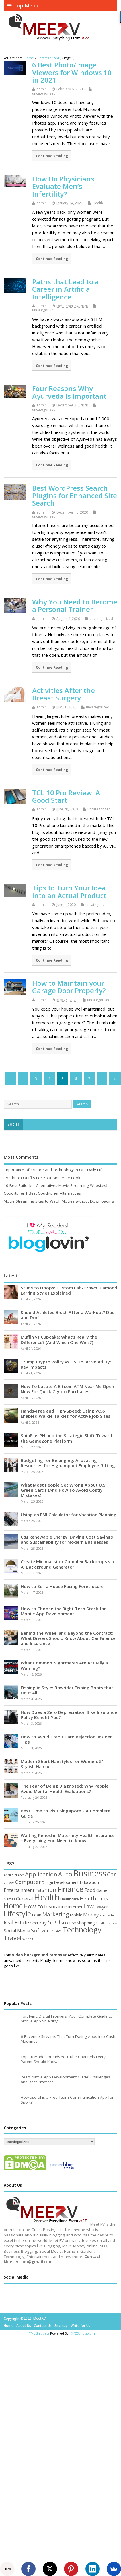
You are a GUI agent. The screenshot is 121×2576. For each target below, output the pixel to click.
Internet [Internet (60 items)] (75, 1907)
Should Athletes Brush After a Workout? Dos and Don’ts (67, 1314)
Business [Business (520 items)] (89, 1873)
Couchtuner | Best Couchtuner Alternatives (42, 1193)
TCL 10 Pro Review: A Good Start (66, 796)
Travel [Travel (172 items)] (13, 1938)
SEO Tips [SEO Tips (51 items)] (68, 1923)
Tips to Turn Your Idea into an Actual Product (69, 891)
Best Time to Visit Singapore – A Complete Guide (65, 1813)
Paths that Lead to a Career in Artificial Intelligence (65, 289)
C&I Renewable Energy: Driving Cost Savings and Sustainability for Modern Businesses (67, 1539)
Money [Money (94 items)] (91, 1914)
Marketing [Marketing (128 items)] (55, 1914)
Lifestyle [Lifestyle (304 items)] (17, 1913)
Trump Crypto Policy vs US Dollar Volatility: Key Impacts (66, 1364)
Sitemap (61, 2325)
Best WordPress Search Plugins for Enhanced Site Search (74, 495)
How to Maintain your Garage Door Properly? (69, 986)
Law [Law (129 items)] (88, 1906)
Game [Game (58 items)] (101, 1890)
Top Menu (22, 5)
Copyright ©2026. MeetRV (25, 2318)
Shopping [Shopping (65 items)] (86, 1923)
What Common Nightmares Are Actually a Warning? (64, 1665)
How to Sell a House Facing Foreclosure (62, 1586)
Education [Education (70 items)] (89, 1882)
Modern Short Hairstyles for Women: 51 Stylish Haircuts (62, 1763)
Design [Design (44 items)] (47, 1882)
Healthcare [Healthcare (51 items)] (69, 1899)
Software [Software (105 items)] (42, 1930)
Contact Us (43, 2325)
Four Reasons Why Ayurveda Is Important (69, 392)
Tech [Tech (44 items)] (58, 1931)
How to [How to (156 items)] (33, 1906)
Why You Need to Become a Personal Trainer (74, 605)
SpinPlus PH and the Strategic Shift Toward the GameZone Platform (66, 1438)
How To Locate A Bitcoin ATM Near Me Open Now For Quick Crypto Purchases (67, 1388)
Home (8, 2325)
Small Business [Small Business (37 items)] (106, 1923)
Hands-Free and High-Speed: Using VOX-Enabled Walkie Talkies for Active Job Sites (65, 1413)
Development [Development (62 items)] (66, 1882)
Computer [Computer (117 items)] (28, 1881)
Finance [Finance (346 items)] (70, 1889)
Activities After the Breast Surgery (63, 694)
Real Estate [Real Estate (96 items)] (16, 1922)
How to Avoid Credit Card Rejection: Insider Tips (66, 1739)
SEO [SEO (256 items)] (54, 1921)
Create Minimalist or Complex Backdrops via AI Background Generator (67, 1564)
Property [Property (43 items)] (107, 1915)
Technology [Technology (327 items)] (82, 1929)
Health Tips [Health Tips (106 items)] (94, 1898)
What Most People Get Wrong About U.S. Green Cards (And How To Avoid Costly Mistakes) (64, 1490)
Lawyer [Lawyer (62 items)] (101, 1907)
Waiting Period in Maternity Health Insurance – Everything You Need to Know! (68, 1837)
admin (41, 89)
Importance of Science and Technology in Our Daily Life (54, 1169)
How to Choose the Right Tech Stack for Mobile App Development (63, 1611)
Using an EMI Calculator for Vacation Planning (68, 1514)
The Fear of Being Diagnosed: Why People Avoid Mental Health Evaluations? (65, 1788)
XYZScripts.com (83, 2333)
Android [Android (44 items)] (10, 1875)
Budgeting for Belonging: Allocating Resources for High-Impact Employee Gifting (68, 1462)
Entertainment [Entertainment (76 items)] (19, 1890)
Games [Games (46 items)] (9, 1899)
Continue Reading (52, 155)
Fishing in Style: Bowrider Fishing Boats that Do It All (67, 1690)
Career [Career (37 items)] (9, 1883)
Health (98, 203)
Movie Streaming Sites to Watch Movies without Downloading (59, 1201)
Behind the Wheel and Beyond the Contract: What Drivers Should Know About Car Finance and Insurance (68, 1638)
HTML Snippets (37, 2333)
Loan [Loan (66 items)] (36, 1915)
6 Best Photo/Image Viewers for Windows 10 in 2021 (72, 72)
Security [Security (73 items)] (38, 1923)
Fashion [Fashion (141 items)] (45, 1890)
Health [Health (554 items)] (47, 1897)
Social (13, 1124)
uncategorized (44, 93)
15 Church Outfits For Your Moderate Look (42, 1177)
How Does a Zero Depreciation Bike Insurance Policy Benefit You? (69, 1714)
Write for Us (80, 2325)
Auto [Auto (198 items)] (65, 1874)
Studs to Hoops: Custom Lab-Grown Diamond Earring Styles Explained (69, 1290)
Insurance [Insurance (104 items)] (55, 1906)
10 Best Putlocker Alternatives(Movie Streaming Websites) (55, 1185)
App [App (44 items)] (21, 1875)
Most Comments (21, 1157)
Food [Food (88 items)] (89, 1890)
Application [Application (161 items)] (41, 1874)
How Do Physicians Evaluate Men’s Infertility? (63, 186)
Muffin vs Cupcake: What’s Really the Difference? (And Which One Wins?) (59, 1339)
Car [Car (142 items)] (111, 1874)
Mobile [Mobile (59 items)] (76, 1915)
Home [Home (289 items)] (13, 1905)
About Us (23, 2325)
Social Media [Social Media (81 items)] (17, 1931)
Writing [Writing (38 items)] (27, 1939)
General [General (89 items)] (24, 1898)
